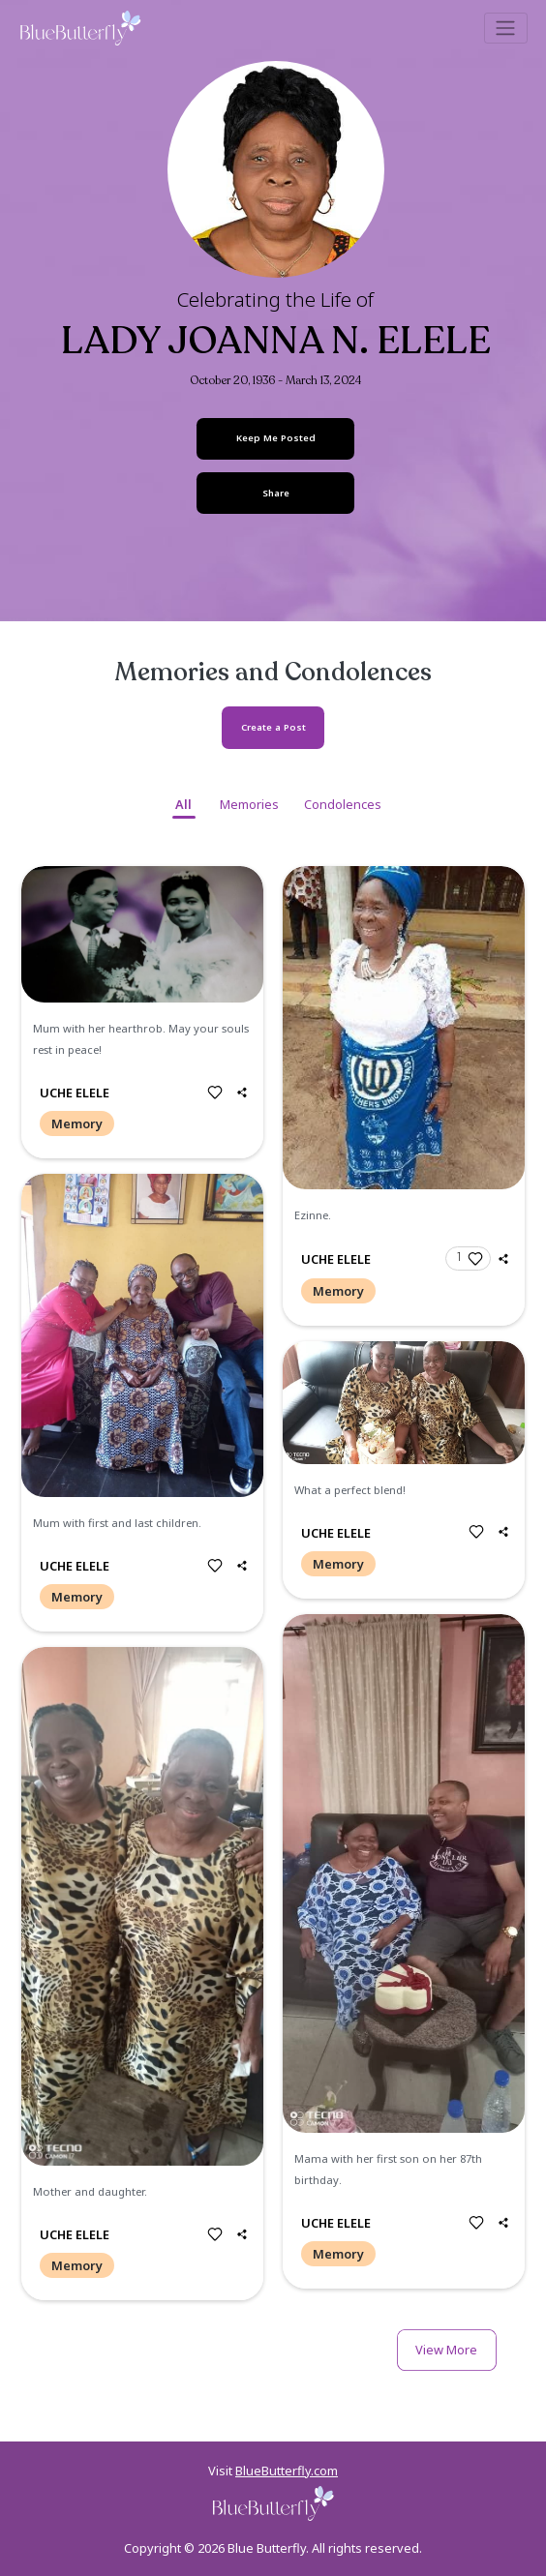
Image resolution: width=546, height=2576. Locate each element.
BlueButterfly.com (286, 2470)
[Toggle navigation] (506, 28)
